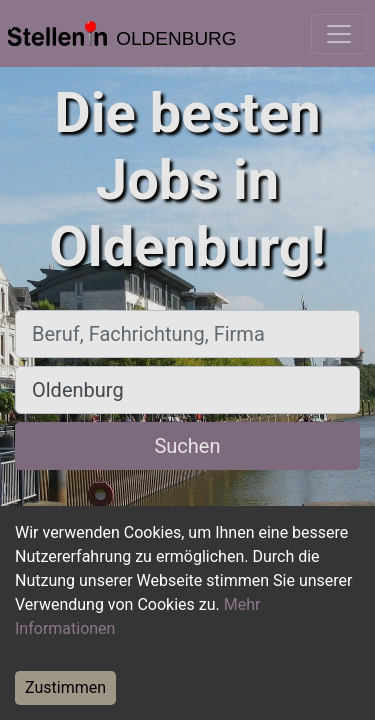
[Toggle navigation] (339, 34)
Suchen (187, 446)
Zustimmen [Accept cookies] (65, 687)
